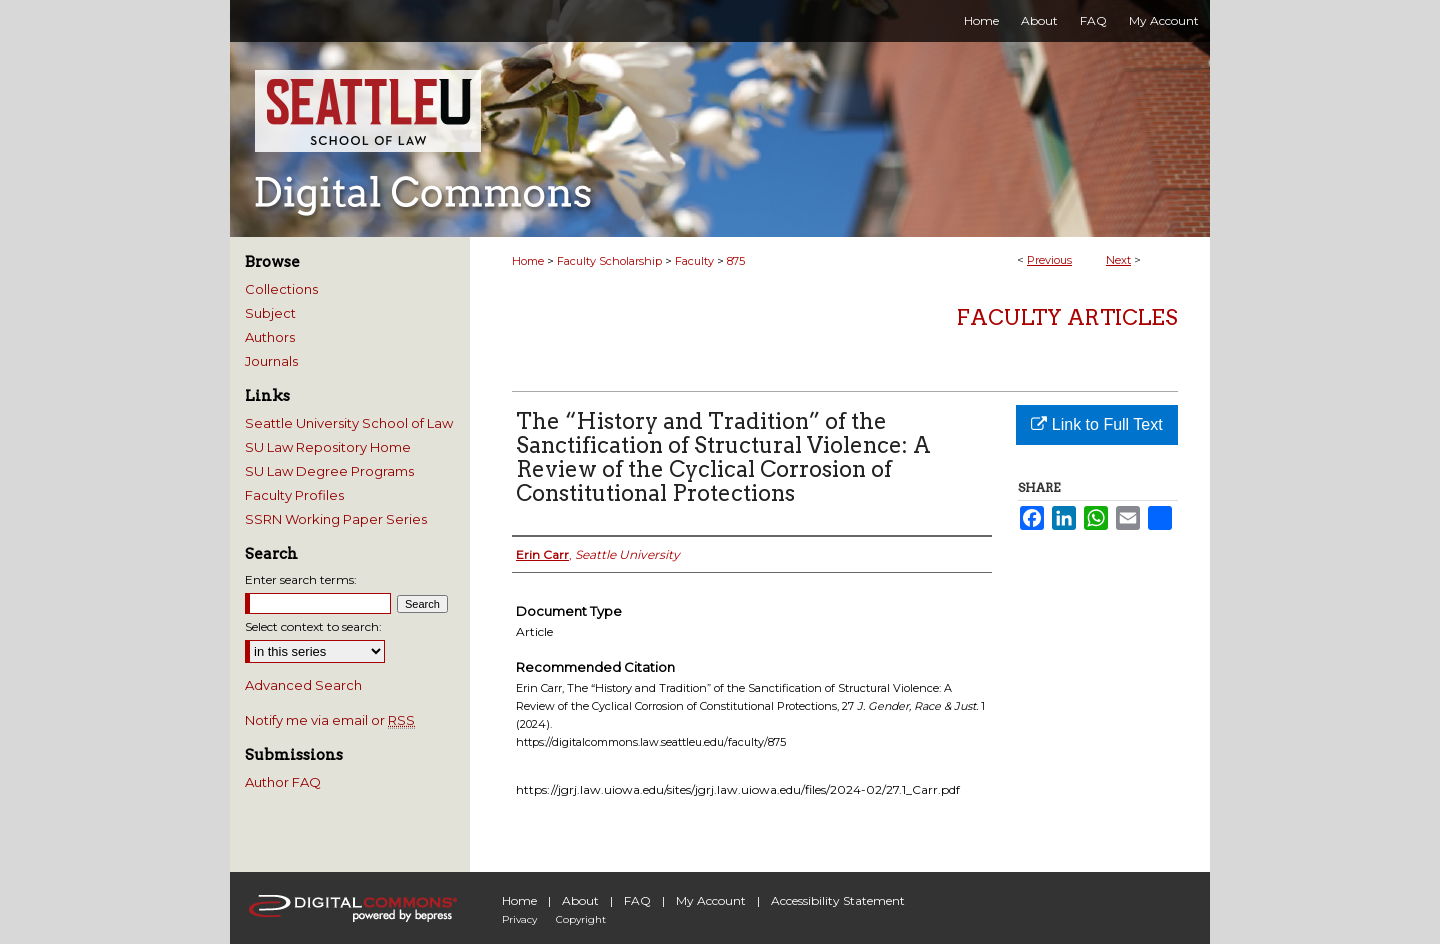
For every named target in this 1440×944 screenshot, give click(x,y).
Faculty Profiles (294, 495)
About (580, 900)
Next (1118, 260)
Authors (270, 337)
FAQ (637, 900)
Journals (271, 361)
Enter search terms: (301, 579)
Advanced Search (303, 685)
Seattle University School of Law (349, 423)
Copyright (581, 919)
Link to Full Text (1096, 424)
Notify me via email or (330, 720)
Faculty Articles (1067, 317)
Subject (270, 313)
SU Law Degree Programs (329, 471)
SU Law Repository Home (328, 447)
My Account (711, 900)
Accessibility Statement (838, 900)
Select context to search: (313, 626)
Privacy (519, 919)
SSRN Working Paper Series (336, 519)
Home (528, 261)
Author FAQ (283, 782)
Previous (1049, 260)
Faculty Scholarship (609, 261)
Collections (281, 289)
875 (736, 261)
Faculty (694, 261)
